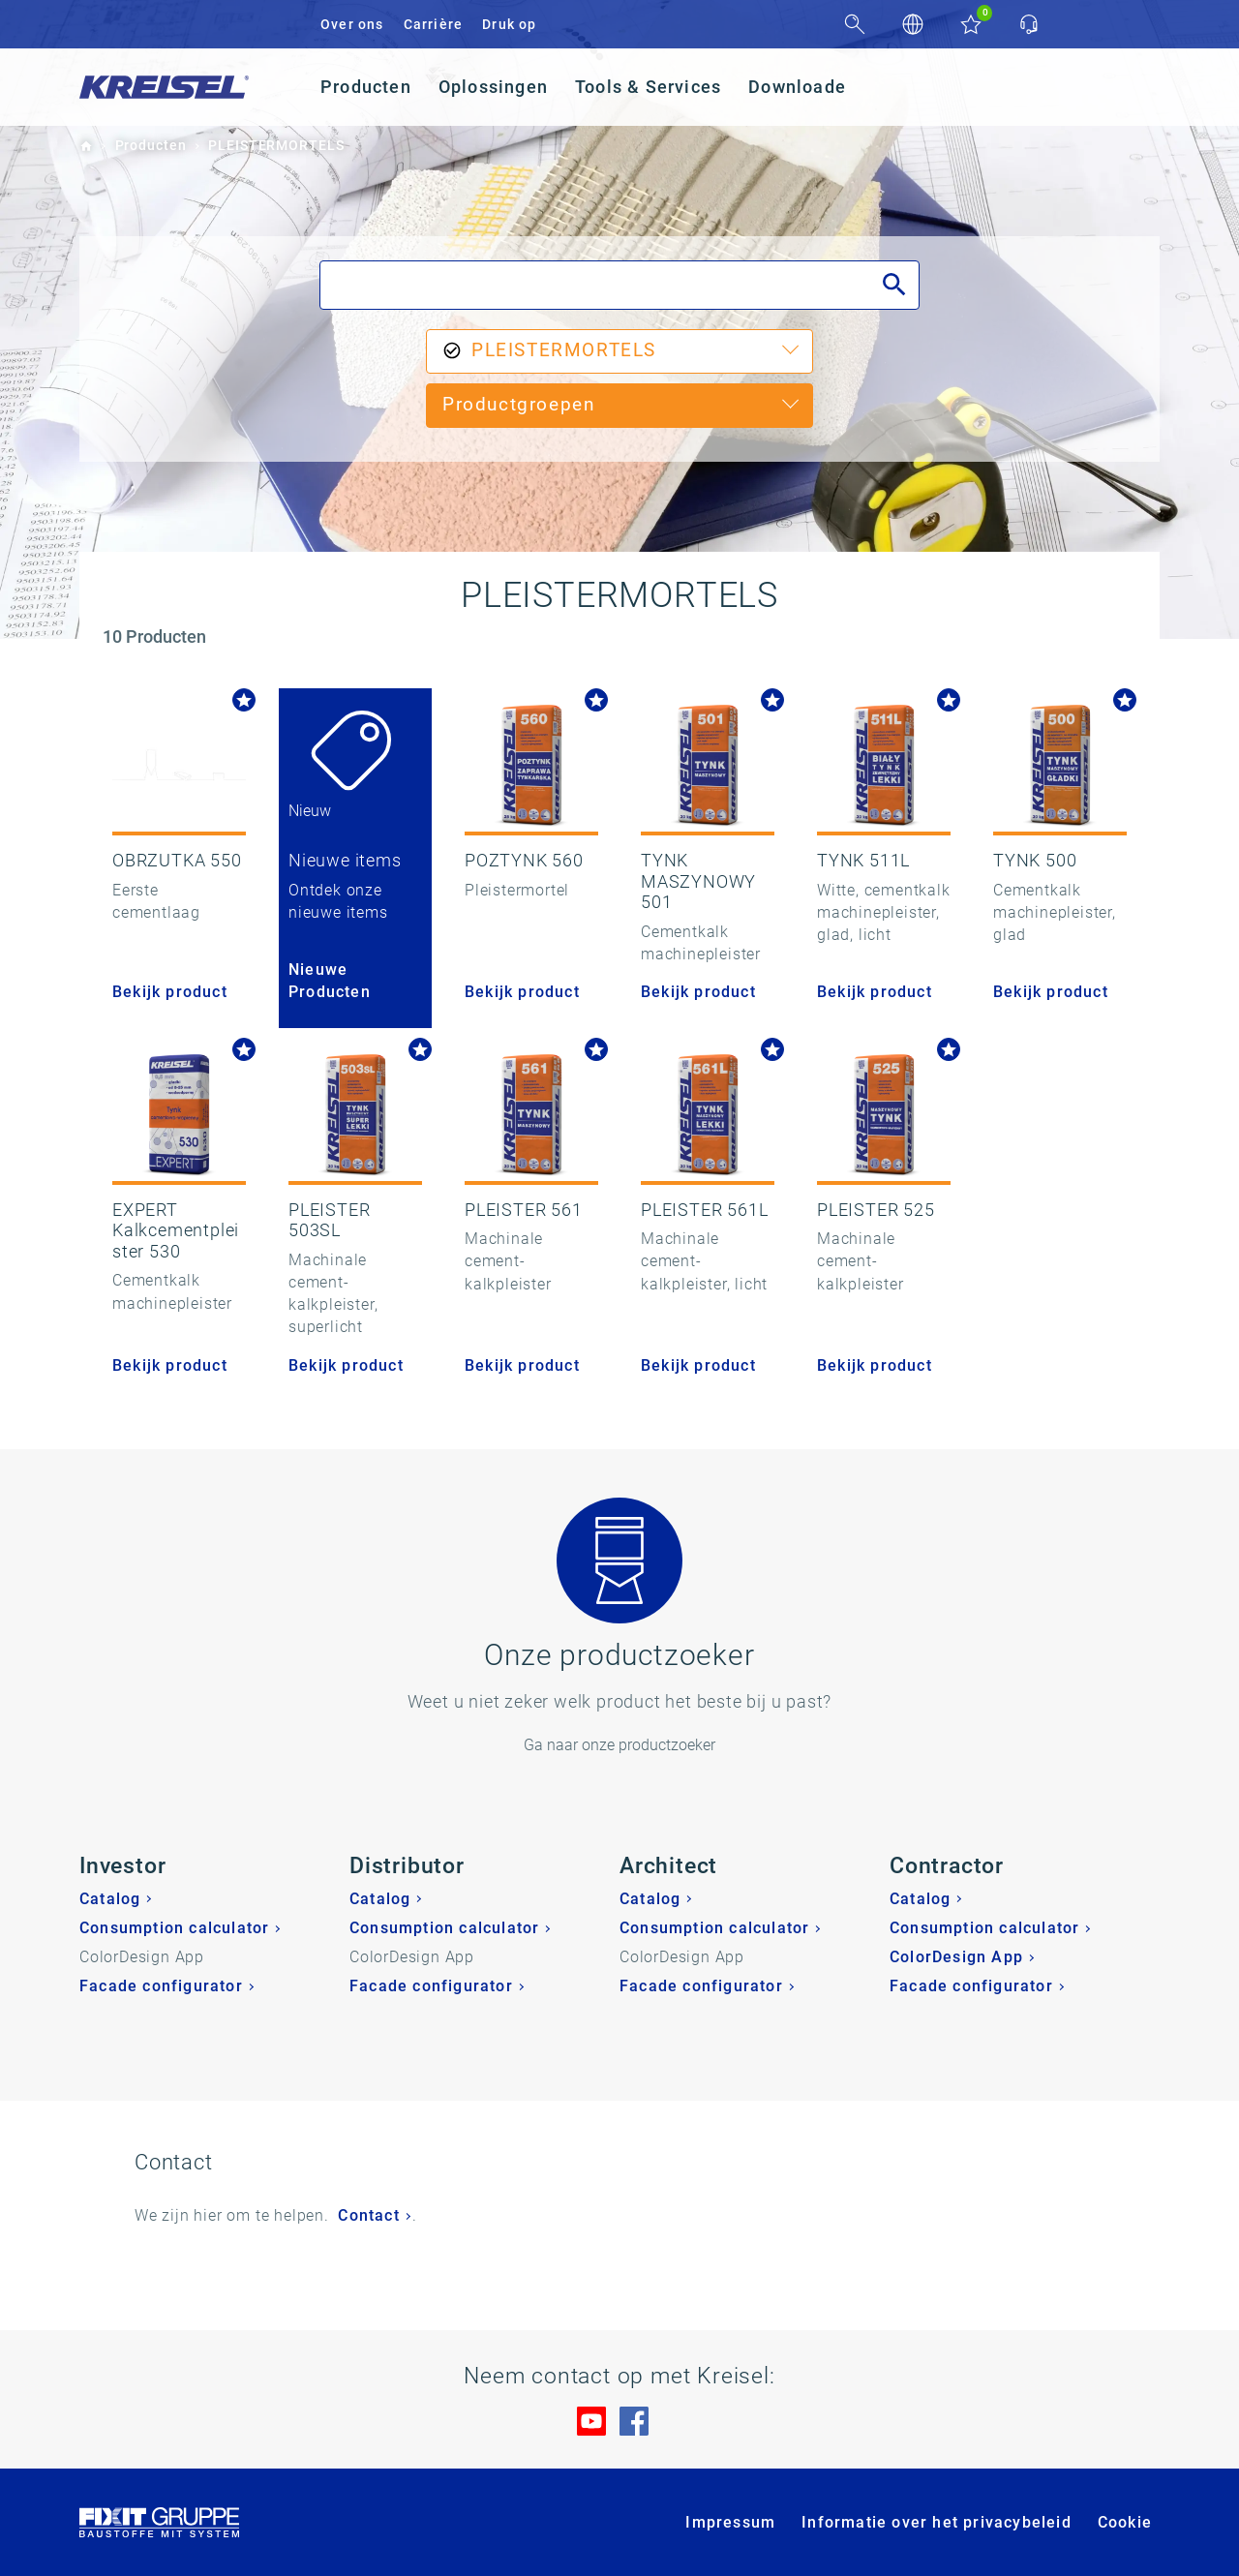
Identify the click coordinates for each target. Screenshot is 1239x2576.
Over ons (352, 24)
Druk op (509, 24)
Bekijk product (169, 992)
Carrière (434, 24)
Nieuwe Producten (329, 980)
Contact (368, 2215)
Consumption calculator (174, 1928)
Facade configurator (161, 1986)
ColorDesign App (956, 1957)
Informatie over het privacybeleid (936, 2522)
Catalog (109, 1899)
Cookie (1125, 2522)
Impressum (730, 2522)
